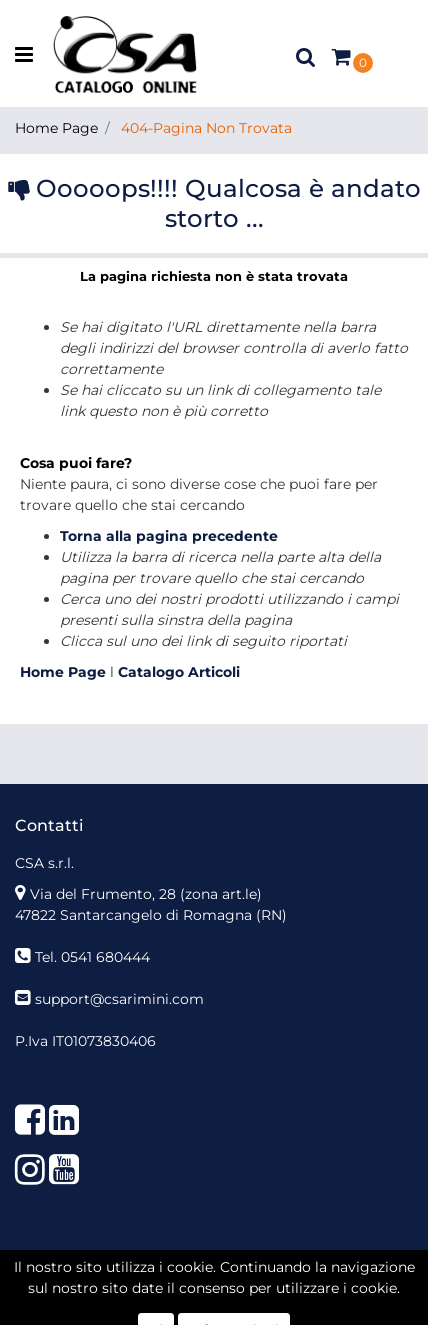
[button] (306, 56)
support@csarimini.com (119, 999)
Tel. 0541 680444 (92, 957)
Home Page (56, 128)
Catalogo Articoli (179, 672)
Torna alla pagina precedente (169, 536)
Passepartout (257, 1293)
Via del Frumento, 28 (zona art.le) (146, 894)
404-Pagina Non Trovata (206, 128)
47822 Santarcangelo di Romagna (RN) (151, 915)
